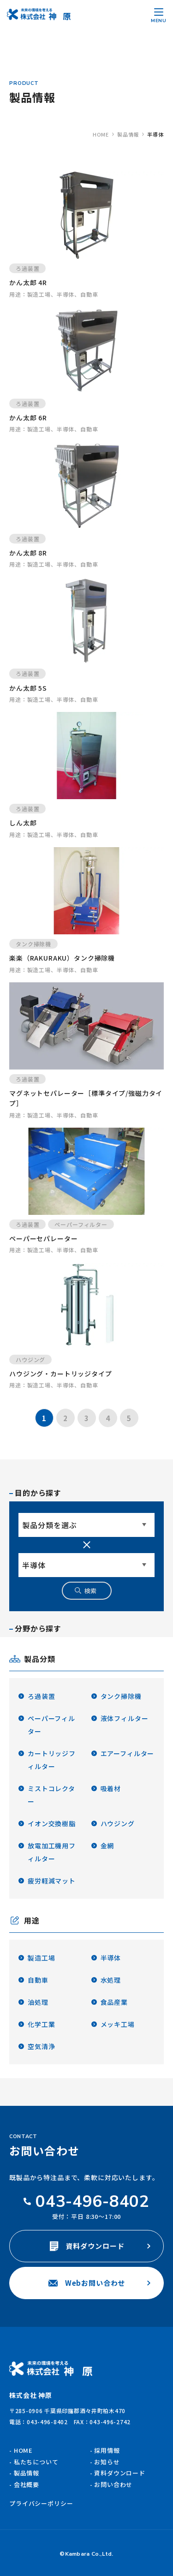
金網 (107, 1845)
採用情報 (106, 2450)
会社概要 (26, 2484)
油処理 (38, 2002)
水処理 (111, 1979)
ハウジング (118, 1823)
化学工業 (41, 2024)
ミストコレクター (51, 1795)
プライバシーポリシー (41, 2503)
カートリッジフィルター (52, 1760)
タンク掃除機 (121, 1696)
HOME (23, 2450)
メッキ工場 (118, 2024)
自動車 (38, 1979)
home (101, 134)
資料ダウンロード (87, 2246)
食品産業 (114, 2002)
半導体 (111, 1957)
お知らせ (106, 2461)
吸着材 (111, 1788)
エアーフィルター (128, 1753)
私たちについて (36, 2461)
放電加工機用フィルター (52, 1852)
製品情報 (128, 134)
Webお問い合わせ (86, 2283)
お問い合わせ (113, 2484)
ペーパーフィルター (51, 1725)
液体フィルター (125, 1718)
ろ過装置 (41, 1696)
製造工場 (41, 1957)
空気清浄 (41, 2046)
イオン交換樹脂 (52, 1823)
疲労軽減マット (52, 1880)
